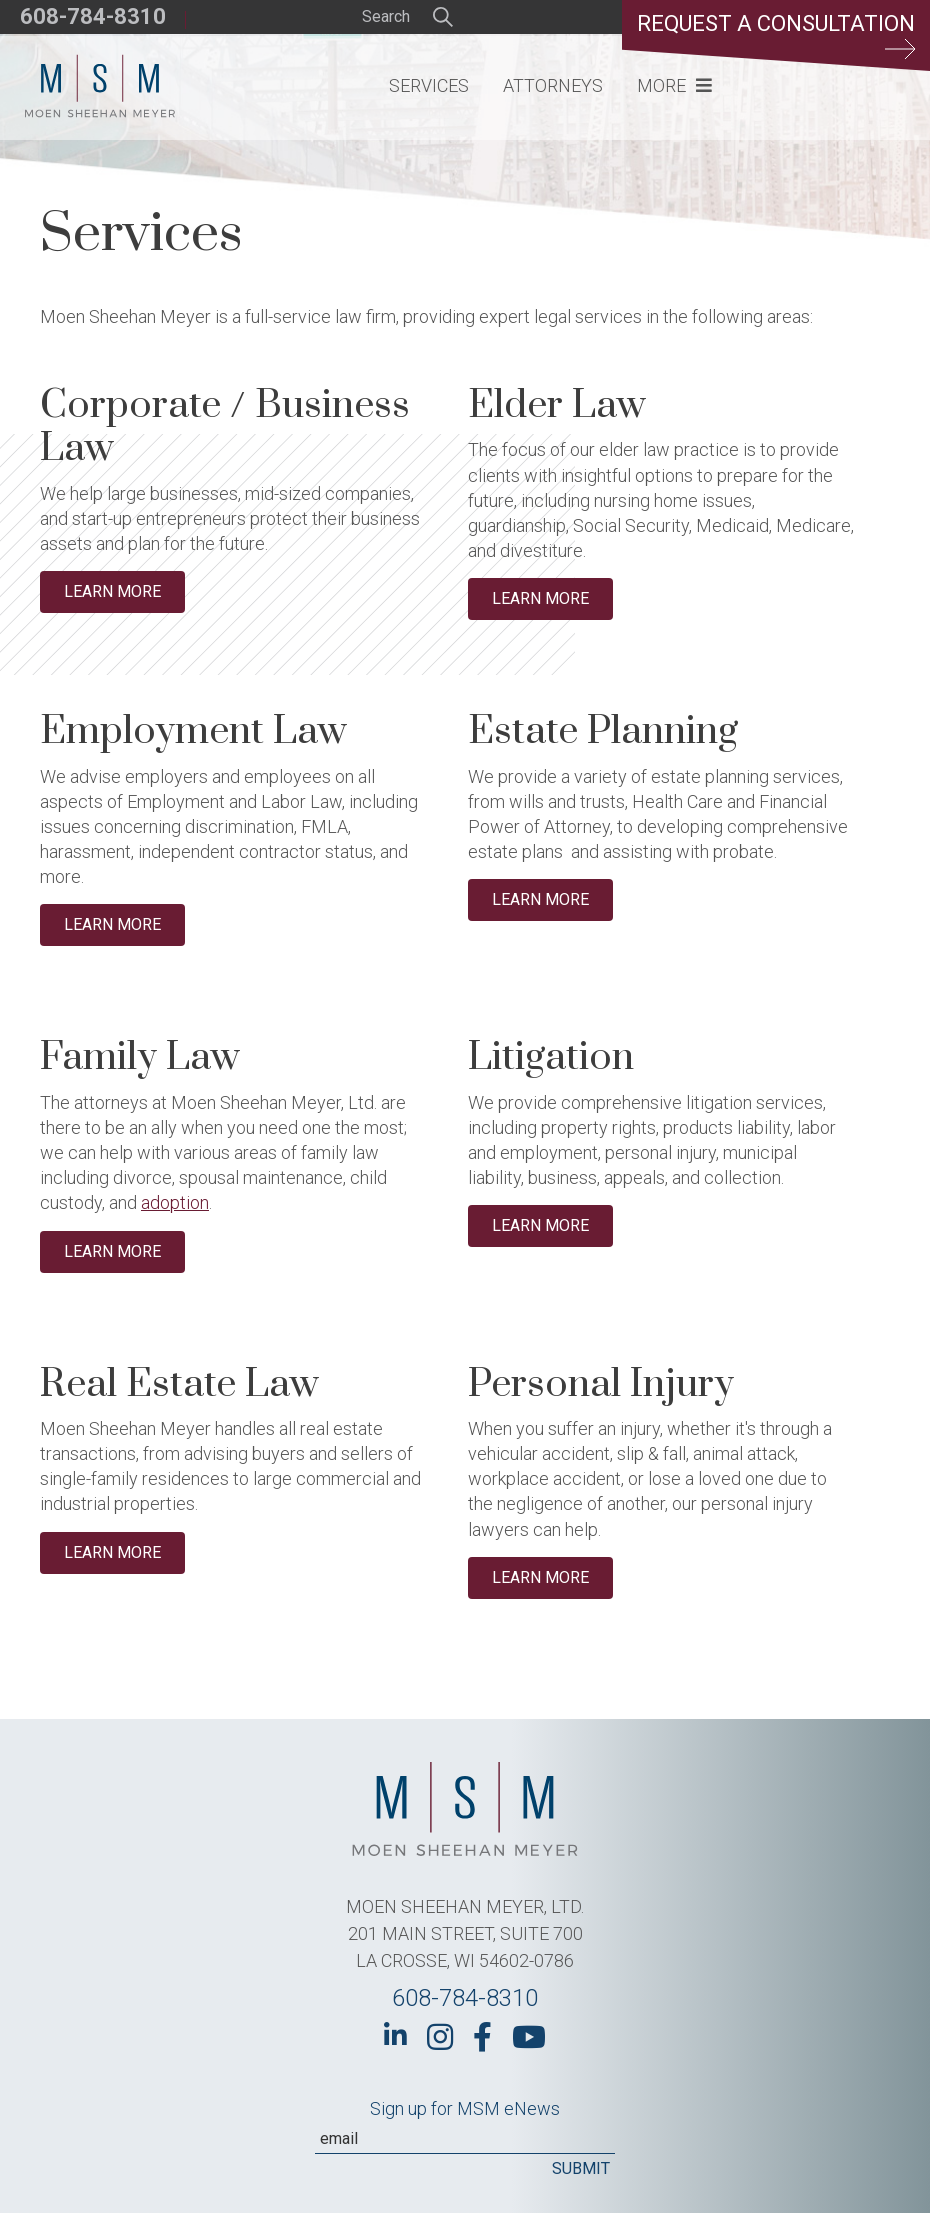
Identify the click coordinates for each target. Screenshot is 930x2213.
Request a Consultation (776, 35)
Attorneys (553, 85)
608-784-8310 (93, 16)
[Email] (465, 2139)
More (661, 85)
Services (429, 85)
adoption (175, 1202)
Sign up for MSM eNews (465, 2108)
